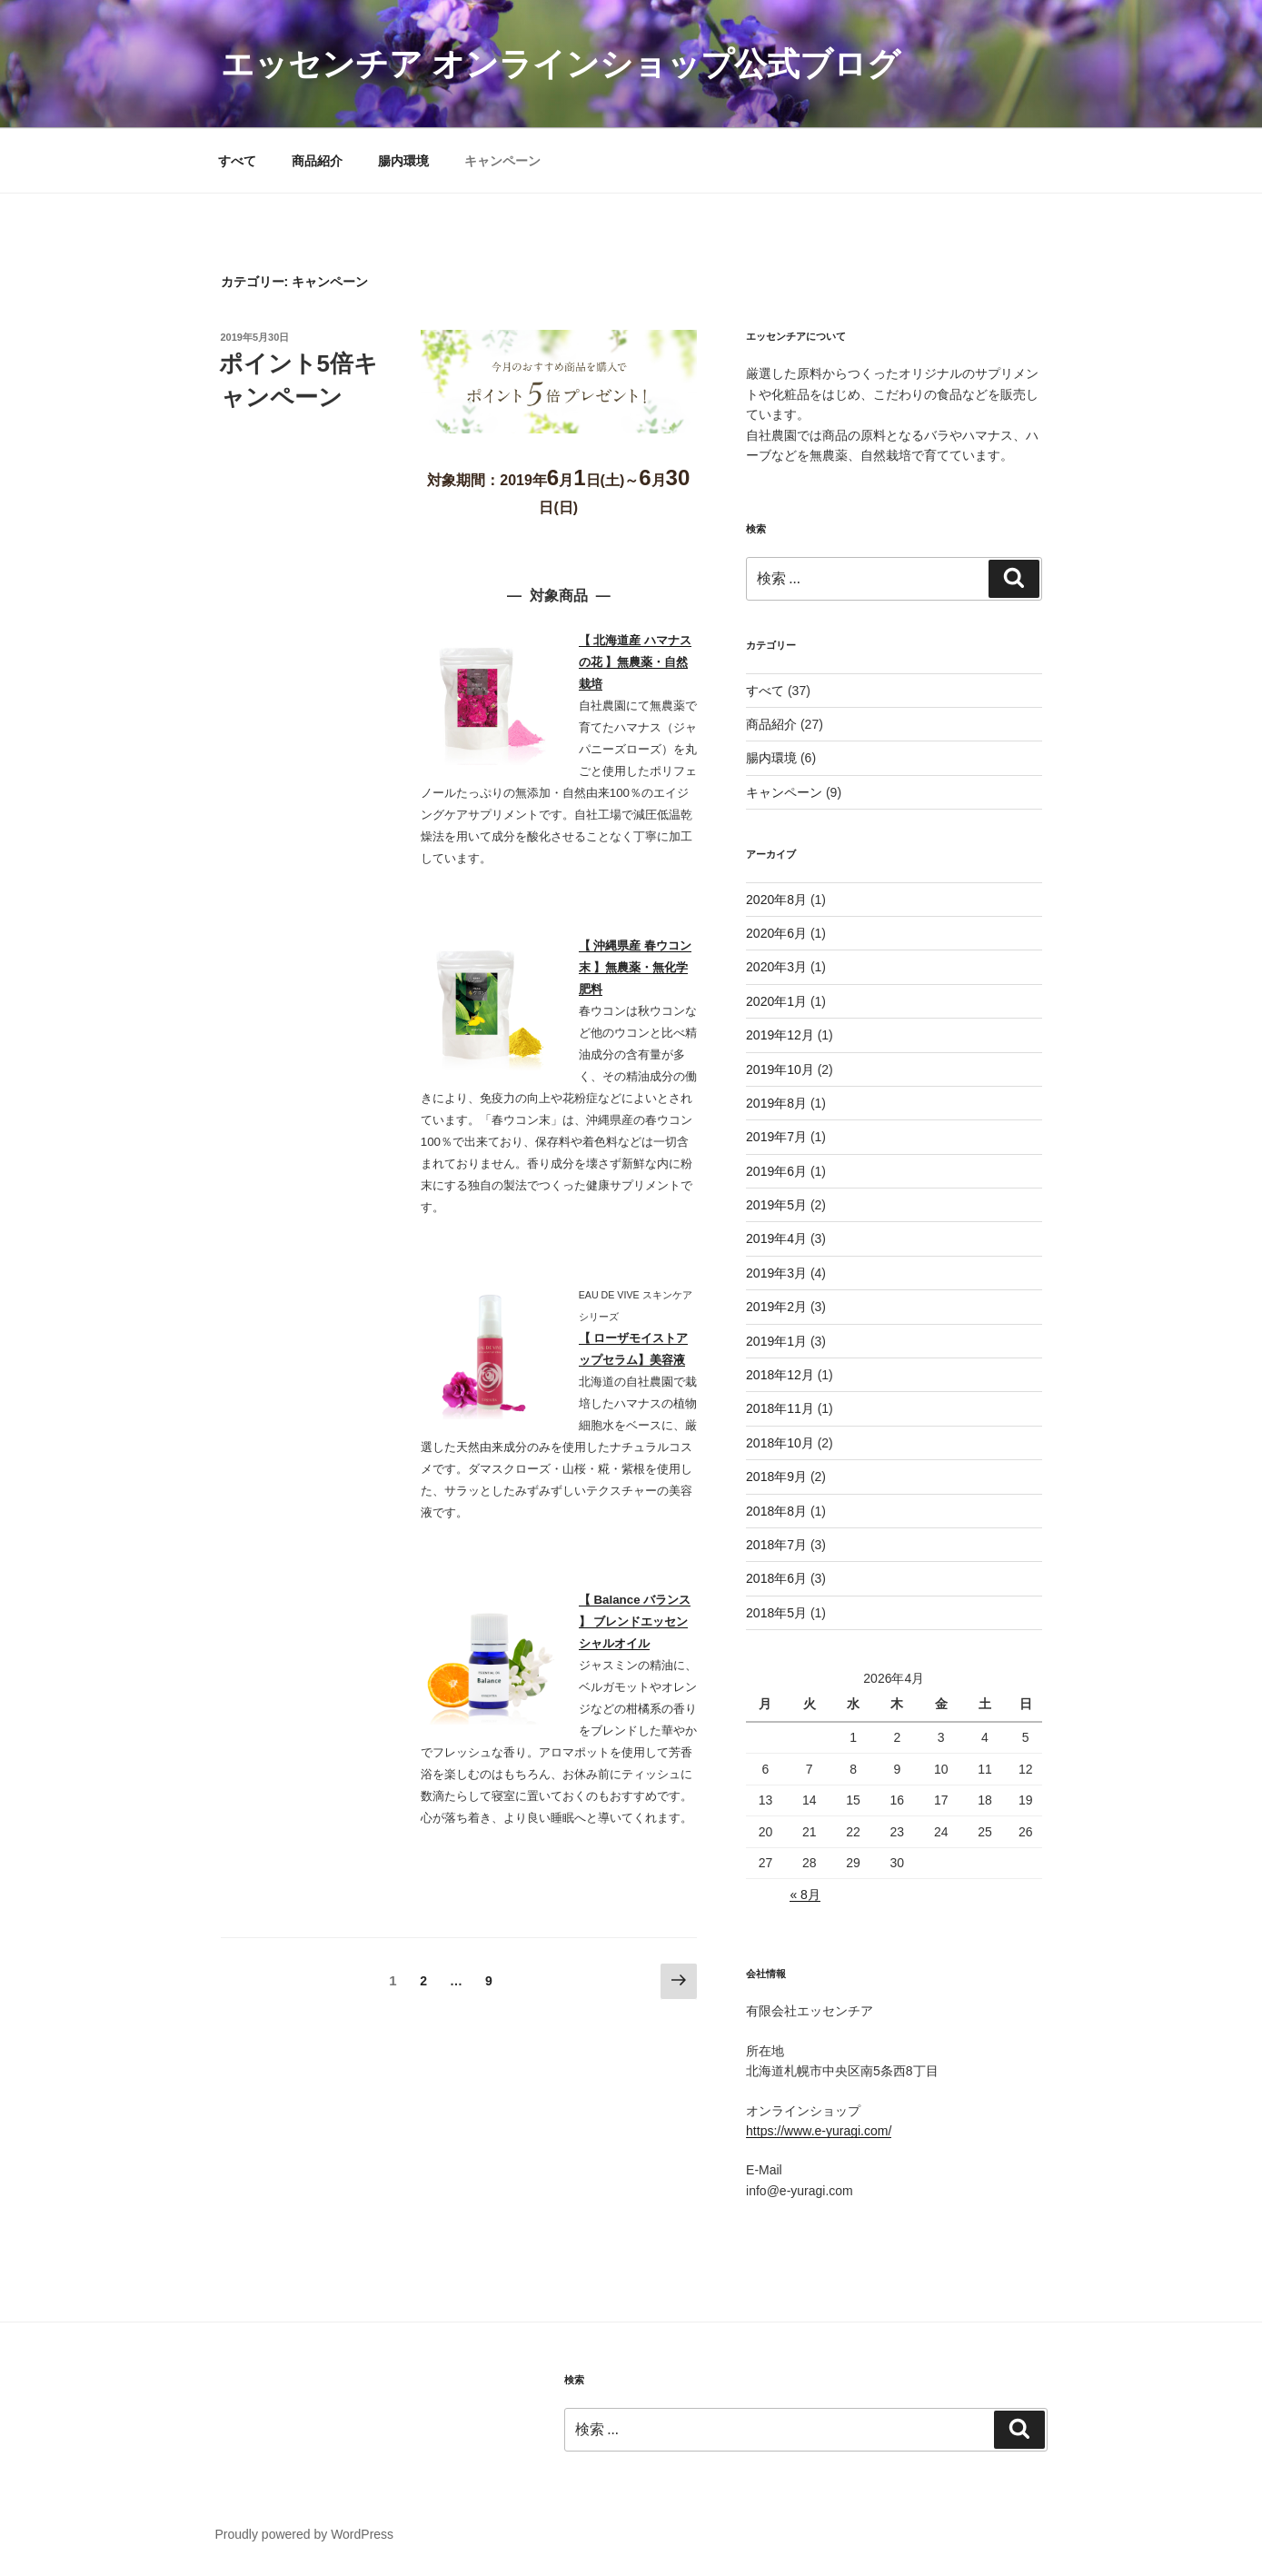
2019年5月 (776, 1205)
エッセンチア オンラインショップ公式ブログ (560, 64)
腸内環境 (403, 161)
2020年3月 (776, 967)
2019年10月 (780, 1069)
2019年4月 (776, 1238)
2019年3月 (776, 1273)
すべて (237, 161)
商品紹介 (317, 161)
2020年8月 (776, 899)
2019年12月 (780, 1035)
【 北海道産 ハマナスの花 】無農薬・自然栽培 (635, 662)
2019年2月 (776, 1306)
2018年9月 (776, 1476)
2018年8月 (776, 1511)
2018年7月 (776, 1544)
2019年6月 (776, 1171)
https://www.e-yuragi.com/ (818, 2130)
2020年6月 (776, 933)
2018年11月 (780, 1408)
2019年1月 (776, 1341)
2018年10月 (780, 1443)
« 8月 (805, 1894)
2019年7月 (776, 1136)
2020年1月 (776, 1001)
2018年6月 (776, 1578)
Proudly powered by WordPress (304, 2534)
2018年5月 (776, 1613)
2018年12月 (780, 1375)
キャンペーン (502, 161)
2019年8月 (776, 1103)
